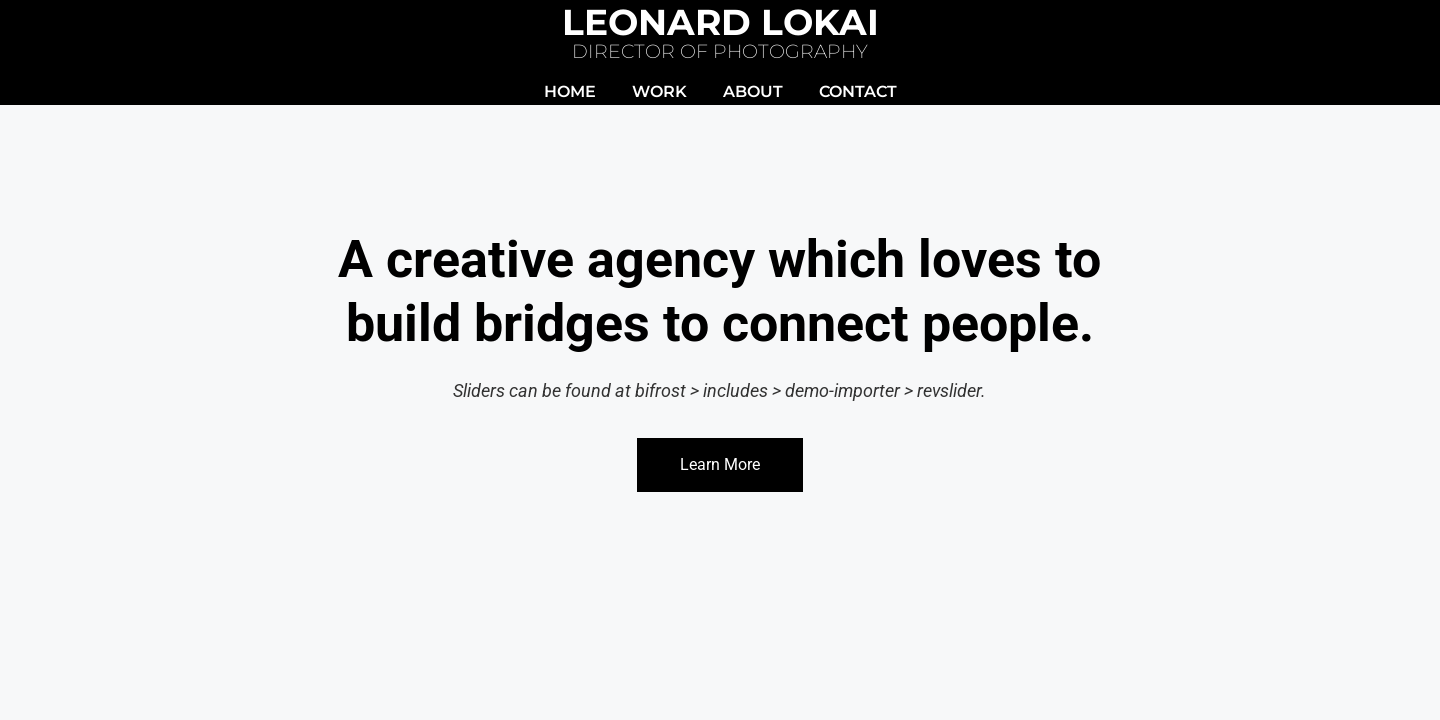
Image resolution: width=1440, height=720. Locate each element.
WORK (659, 91)
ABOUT (753, 91)
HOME (570, 91)
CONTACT (858, 91)
